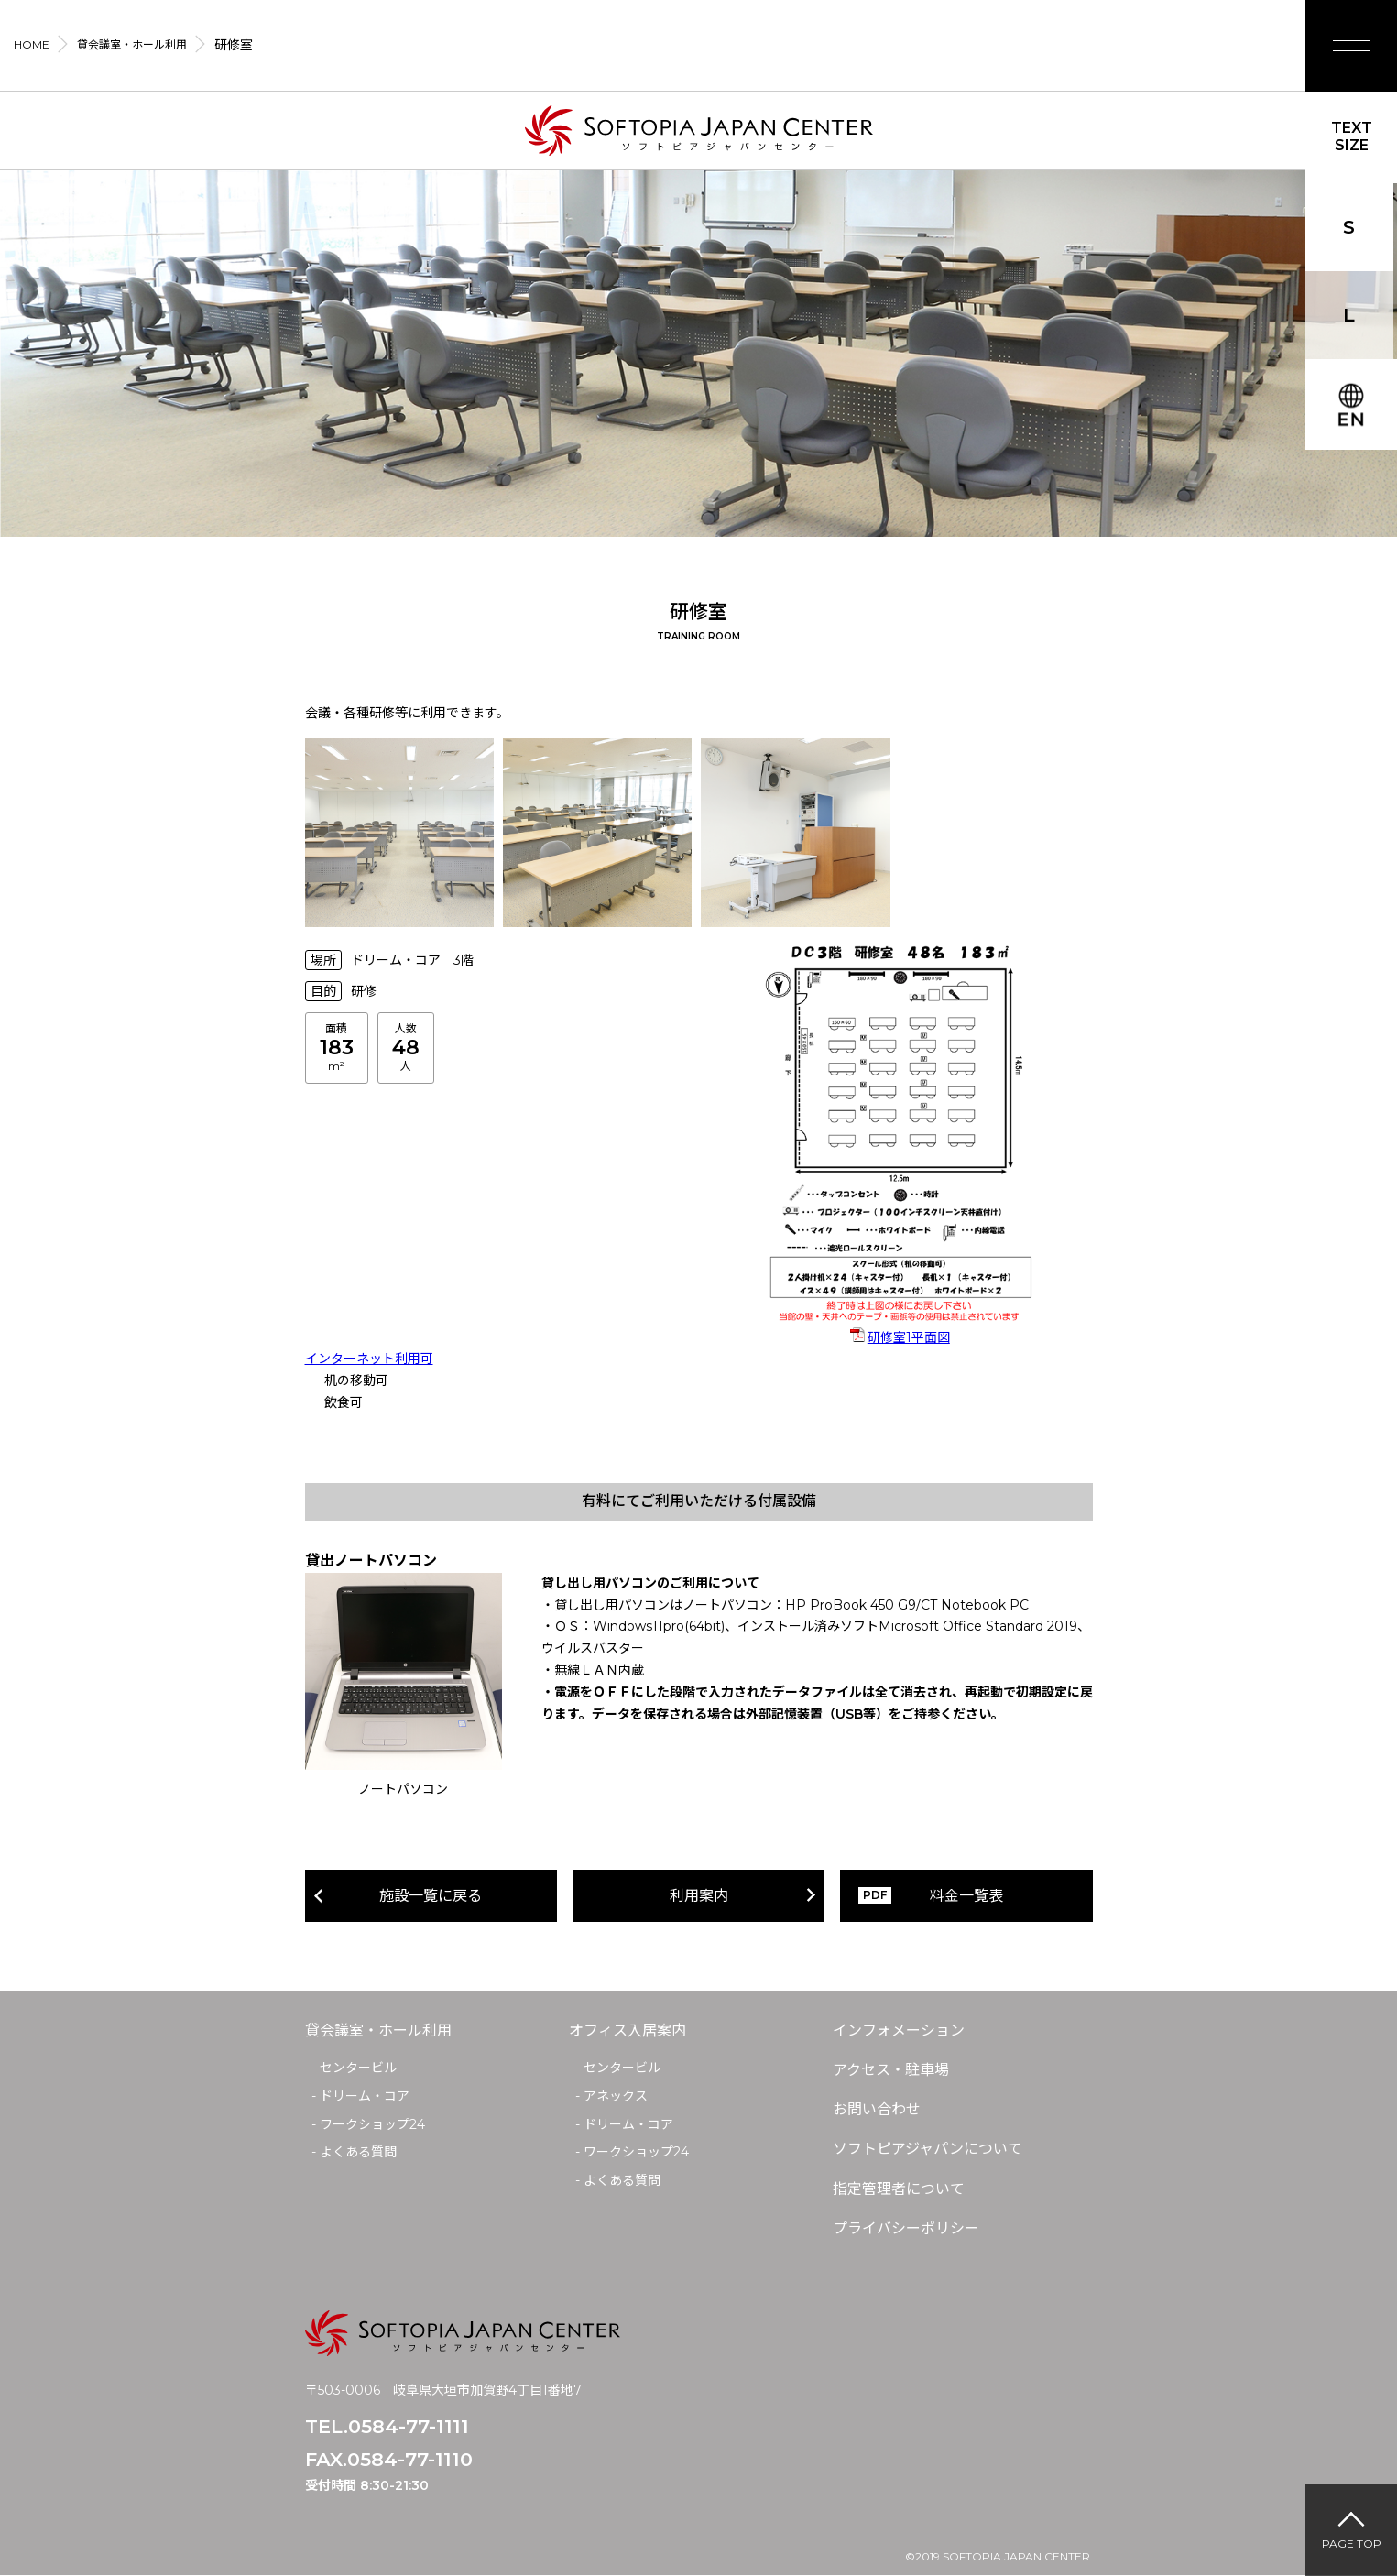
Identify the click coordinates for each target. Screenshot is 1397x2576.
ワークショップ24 (372, 2124)
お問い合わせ (877, 2109)
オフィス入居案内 (627, 2030)
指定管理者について (899, 2189)
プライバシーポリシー (906, 2228)
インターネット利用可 (369, 1358)
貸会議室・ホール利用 (378, 2030)
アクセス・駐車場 (891, 2070)
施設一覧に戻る (430, 1896)
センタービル (358, 2067)
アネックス (616, 2096)
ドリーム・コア (364, 2096)
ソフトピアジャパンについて (927, 2148)
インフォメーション (899, 2030)
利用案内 (699, 1896)
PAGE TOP (1351, 2543)
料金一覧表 (966, 1896)
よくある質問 (358, 2152)
